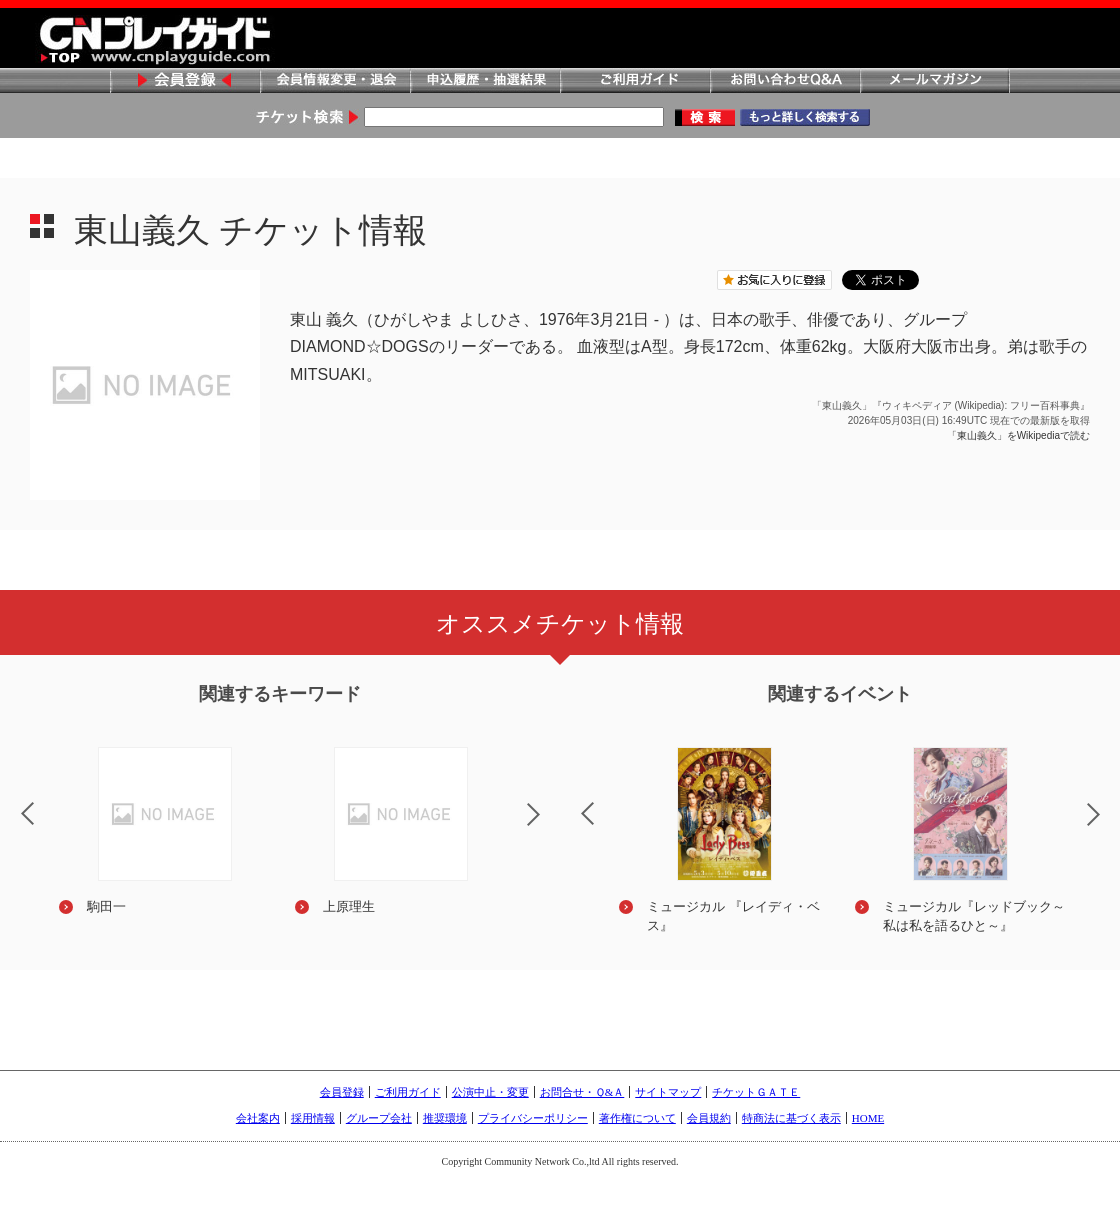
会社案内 (258, 1118)
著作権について (637, 1118)
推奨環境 (445, 1118)
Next (550, 827)
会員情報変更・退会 (335, 81)
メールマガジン (935, 81)
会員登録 (185, 81)
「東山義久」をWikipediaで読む (1018, 435)
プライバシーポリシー (533, 1118)
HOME (868, 1118)
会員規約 (709, 1118)
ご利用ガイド (635, 81)
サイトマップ (668, 1092)
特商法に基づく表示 (791, 1118)
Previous (571, 801)
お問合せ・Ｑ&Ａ (582, 1092)
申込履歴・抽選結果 (485, 81)
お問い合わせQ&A (785, 81)
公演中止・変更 (490, 1092)
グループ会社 (379, 1118)
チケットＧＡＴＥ (756, 1092)
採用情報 (313, 1118)
